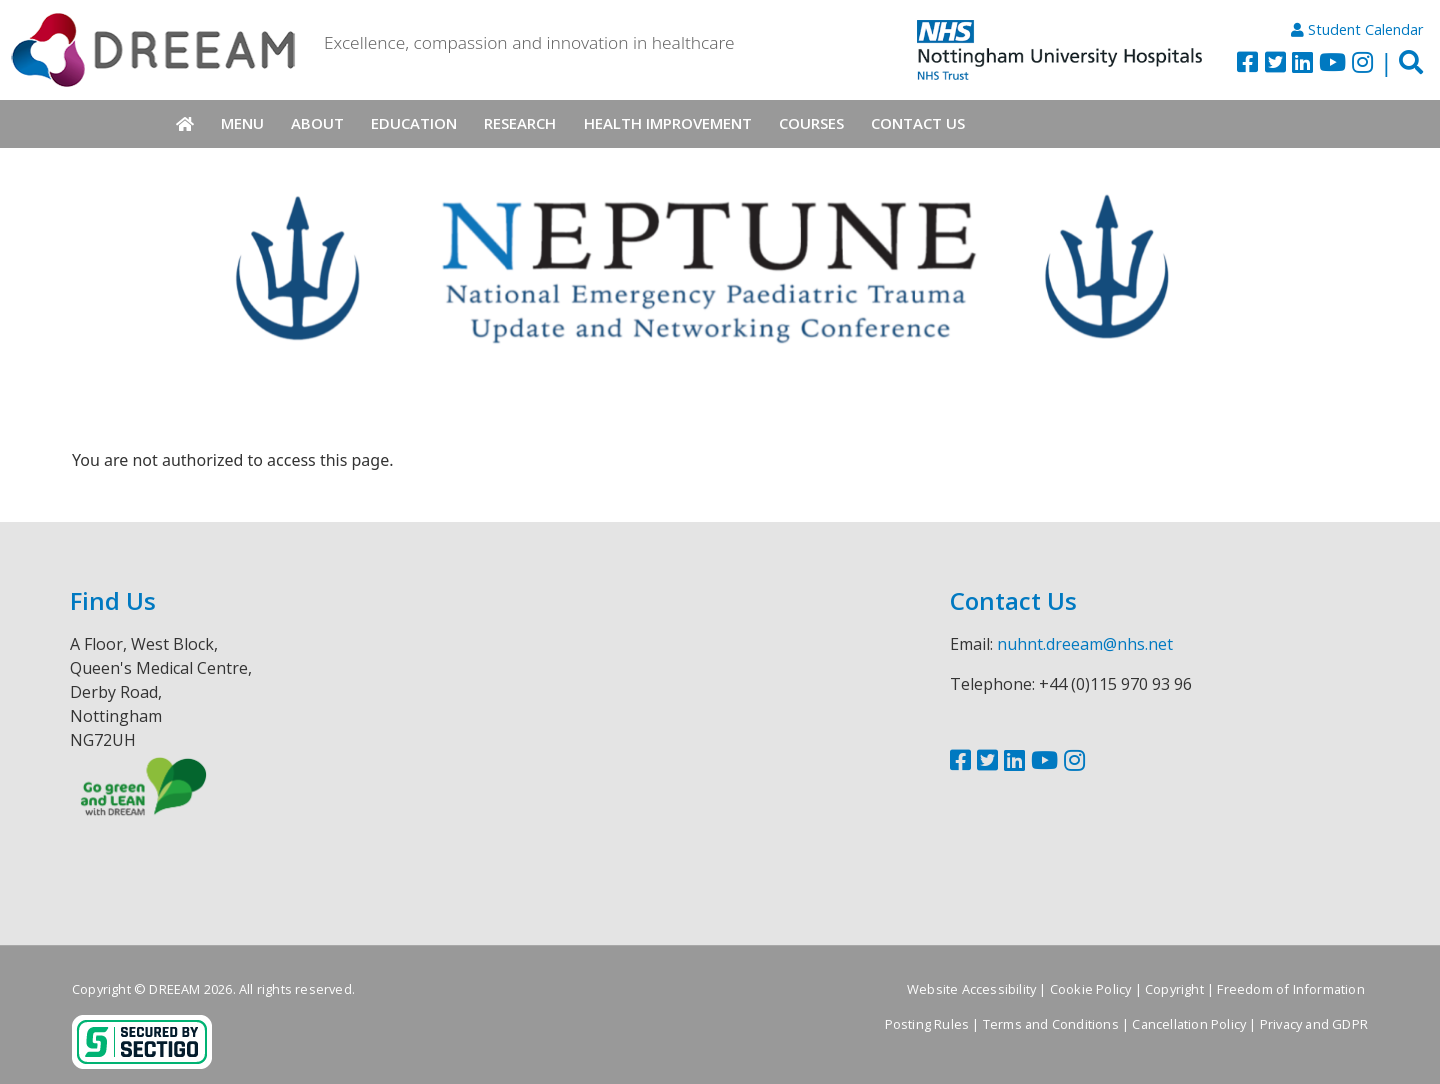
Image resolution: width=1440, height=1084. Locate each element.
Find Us (113, 600)
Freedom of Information (1290, 989)
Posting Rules (927, 1024)
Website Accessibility (971, 989)
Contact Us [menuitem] (918, 123)
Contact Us (1013, 600)
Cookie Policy (1091, 989)
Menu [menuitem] (242, 123)
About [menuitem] (317, 123)
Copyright (1174, 989)
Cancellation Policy (1189, 1024)
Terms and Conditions (1051, 1024)
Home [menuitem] (184, 124)
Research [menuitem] (520, 123)
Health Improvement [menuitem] (668, 123)
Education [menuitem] (414, 123)
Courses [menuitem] (811, 123)
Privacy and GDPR (1314, 1024)
